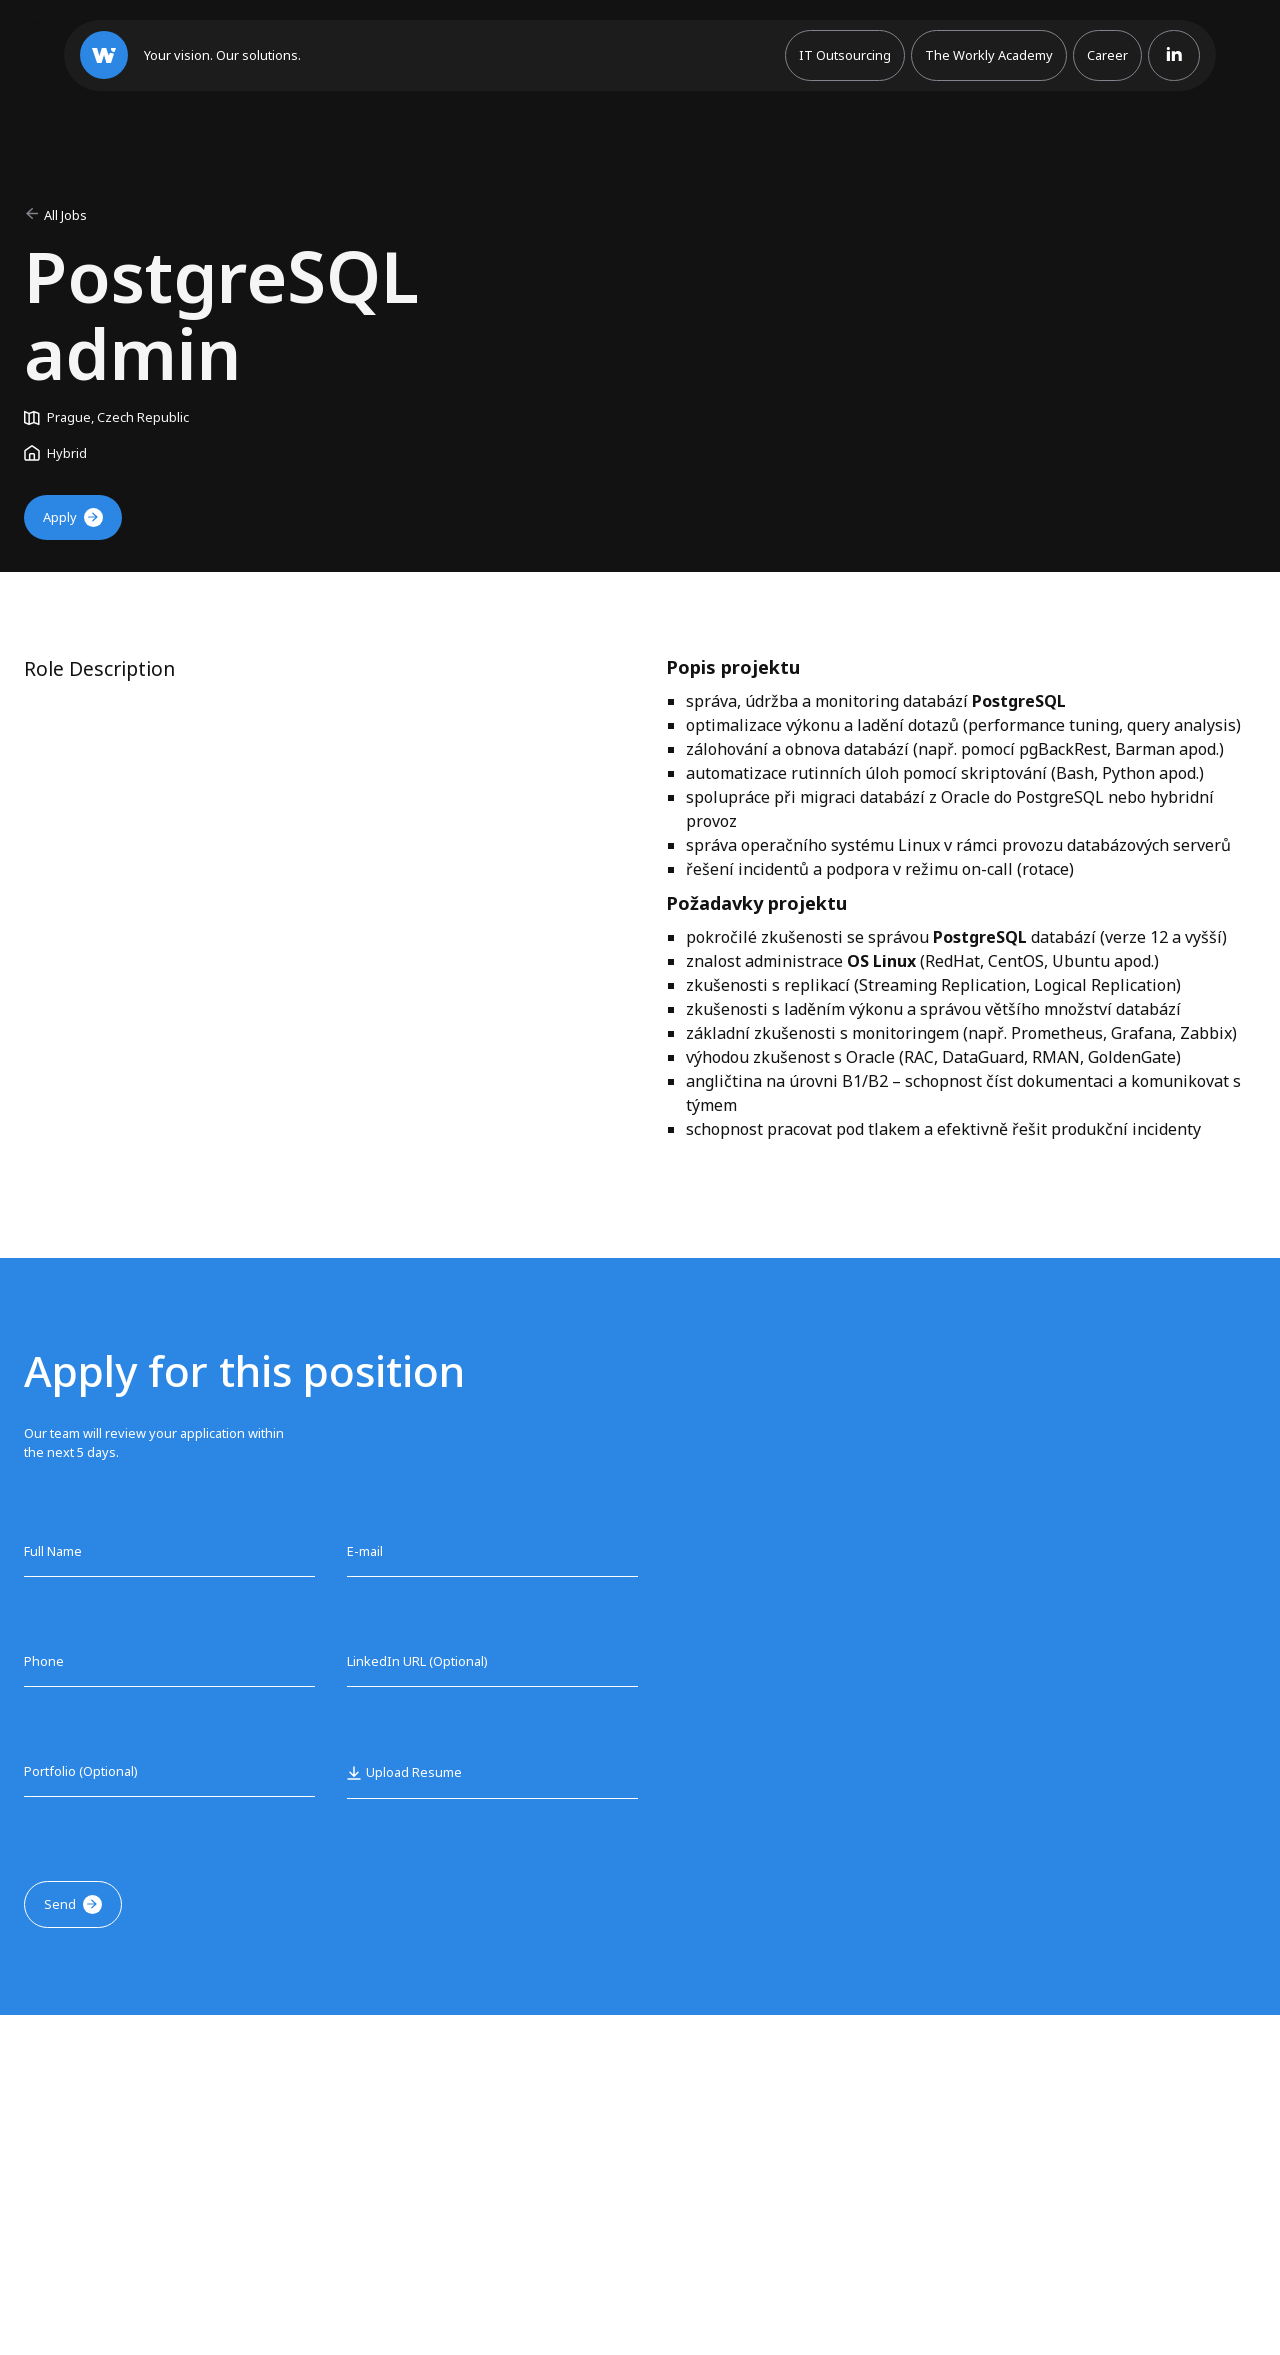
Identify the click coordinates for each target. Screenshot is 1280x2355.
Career (1107, 55)
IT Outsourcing (845, 55)
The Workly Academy (989, 55)
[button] (404, 1772)
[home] (190, 55)
